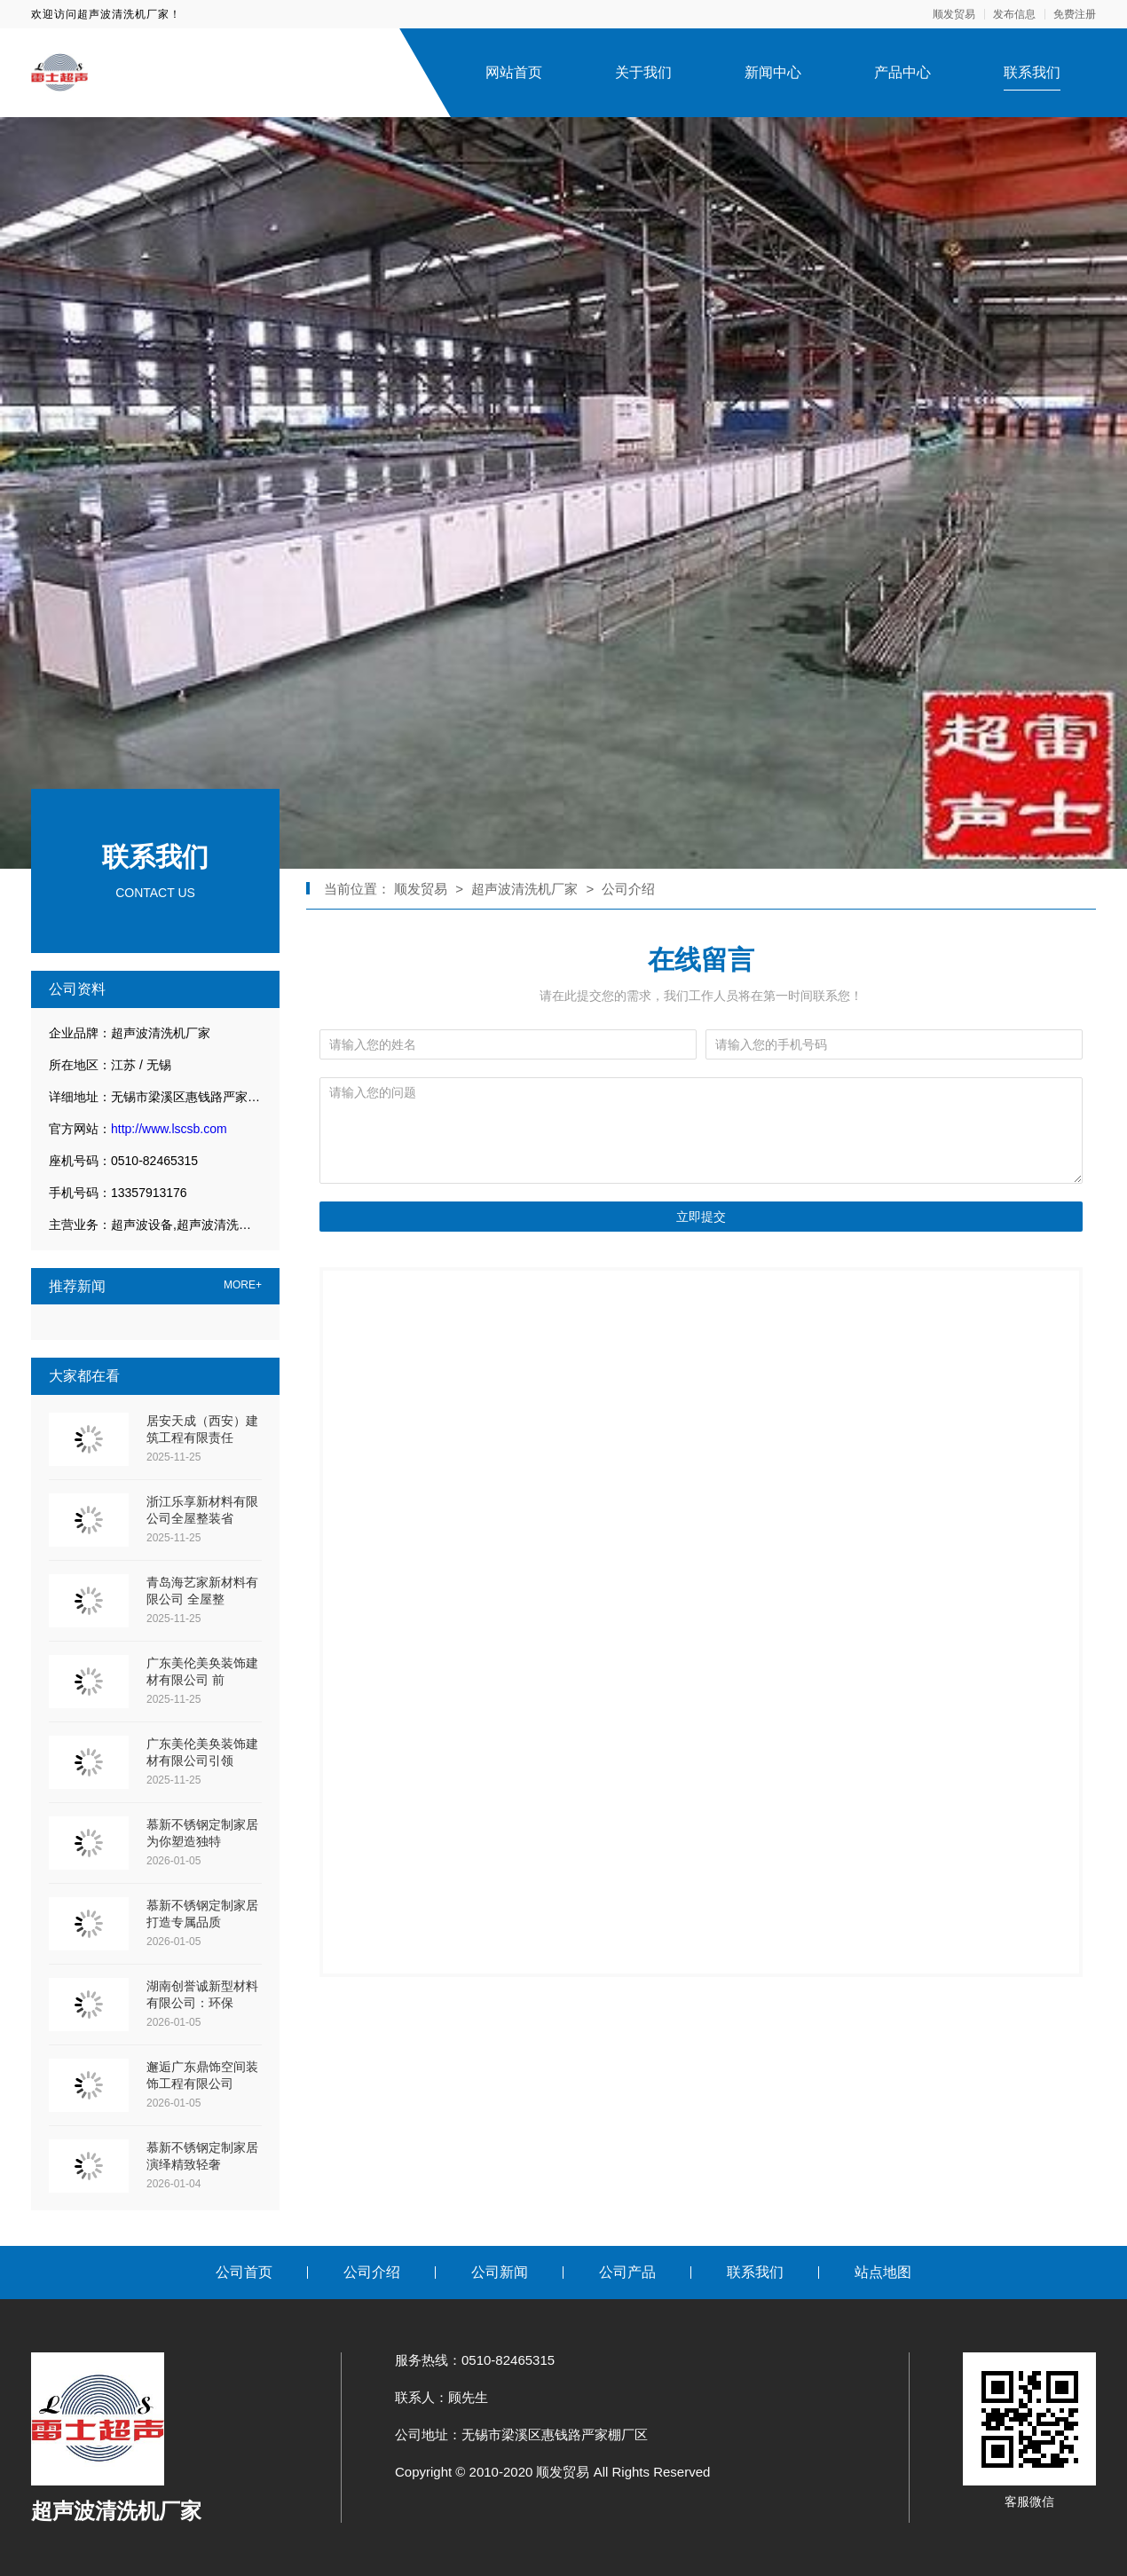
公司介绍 (628, 888)
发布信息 (1014, 14)
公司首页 (244, 2272)
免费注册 (1074, 14)
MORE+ (243, 1285)
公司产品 (627, 2272)
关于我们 (643, 72)
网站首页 (513, 72)
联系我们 (1032, 72)
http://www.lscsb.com (169, 1129)
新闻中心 (773, 72)
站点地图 (883, 2272)
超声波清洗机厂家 (524, 888)
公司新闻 (499, 2272)
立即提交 (701, 1216)
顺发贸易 (954, 14)
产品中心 (902, 72)
